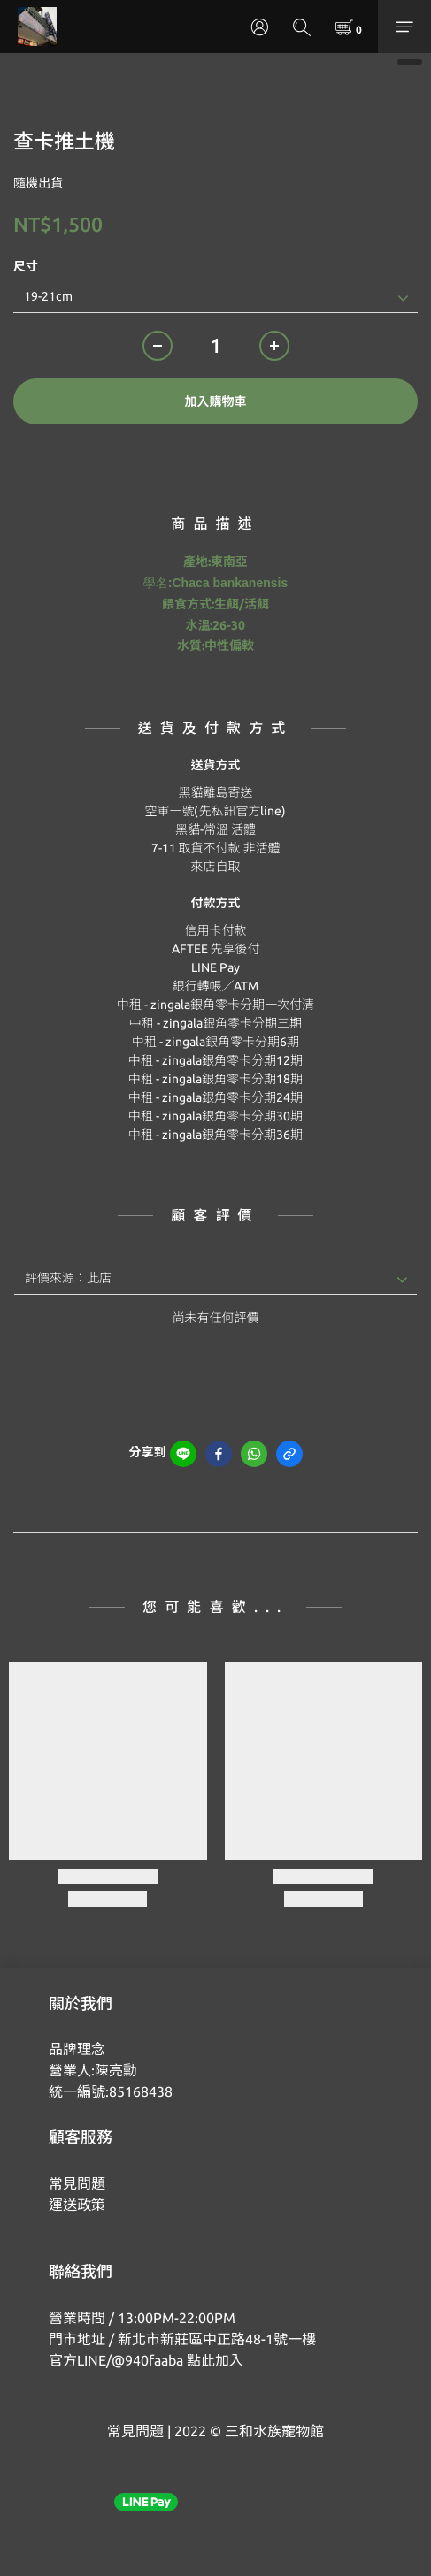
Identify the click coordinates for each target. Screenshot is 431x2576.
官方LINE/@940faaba (116, 2360)
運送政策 (77, 2205)
